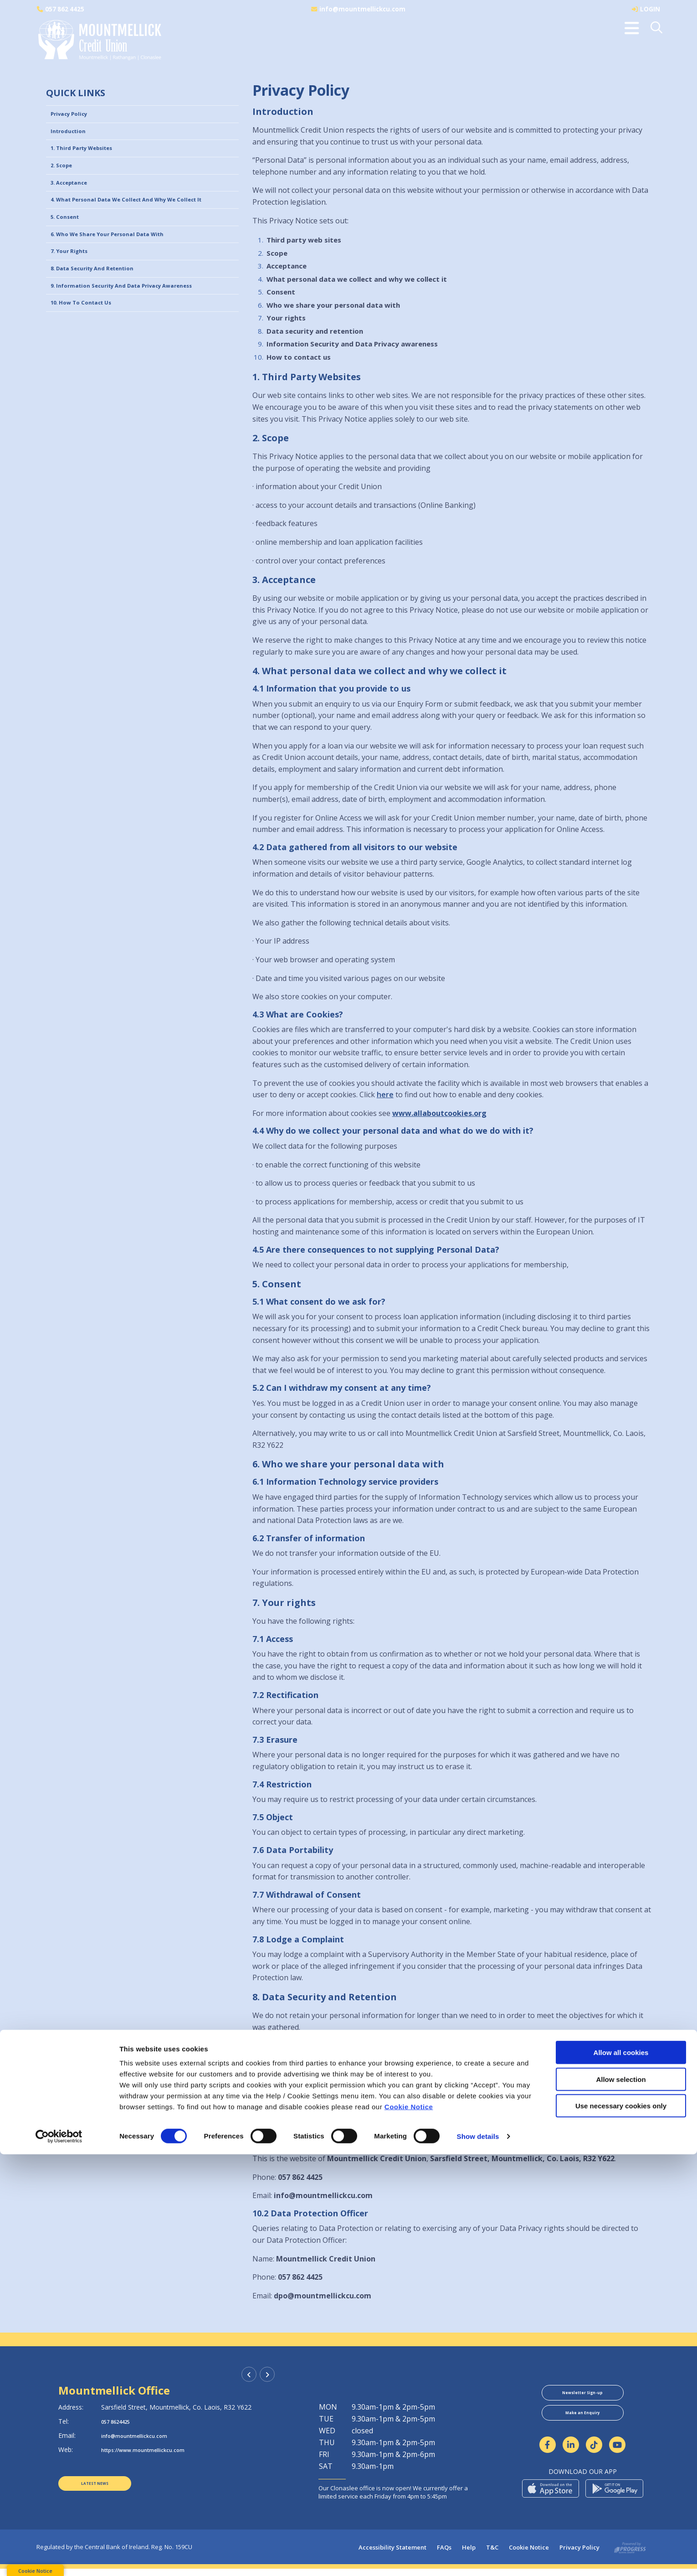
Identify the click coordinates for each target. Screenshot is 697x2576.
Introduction (73, 135)
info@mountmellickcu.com (363, 9)
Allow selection (621, 2501)
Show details (478, 2558)
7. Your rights (74, 284)
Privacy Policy (74, 115)
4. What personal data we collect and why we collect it (143, 220)
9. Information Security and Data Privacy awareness (141, 324)
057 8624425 (120, 2421)
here (385, 1094)
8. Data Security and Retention (104, 304)
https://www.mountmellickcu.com (155, 2449)
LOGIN (650, 9)
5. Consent (69, 244)
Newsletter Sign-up (582, 2395)
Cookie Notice (408, 2528)
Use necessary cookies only (620, 2527)
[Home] (97, 41)
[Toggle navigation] (632, 28)
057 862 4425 (66, 9)
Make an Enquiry (582, 2420)
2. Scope (65, 175)
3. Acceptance (74, 194)
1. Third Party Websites (91, 155)
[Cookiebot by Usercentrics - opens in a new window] (59, 2558)
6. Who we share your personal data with (123, 264)
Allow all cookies (621, 2474)
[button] (657, 28)
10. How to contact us (90, 343)
